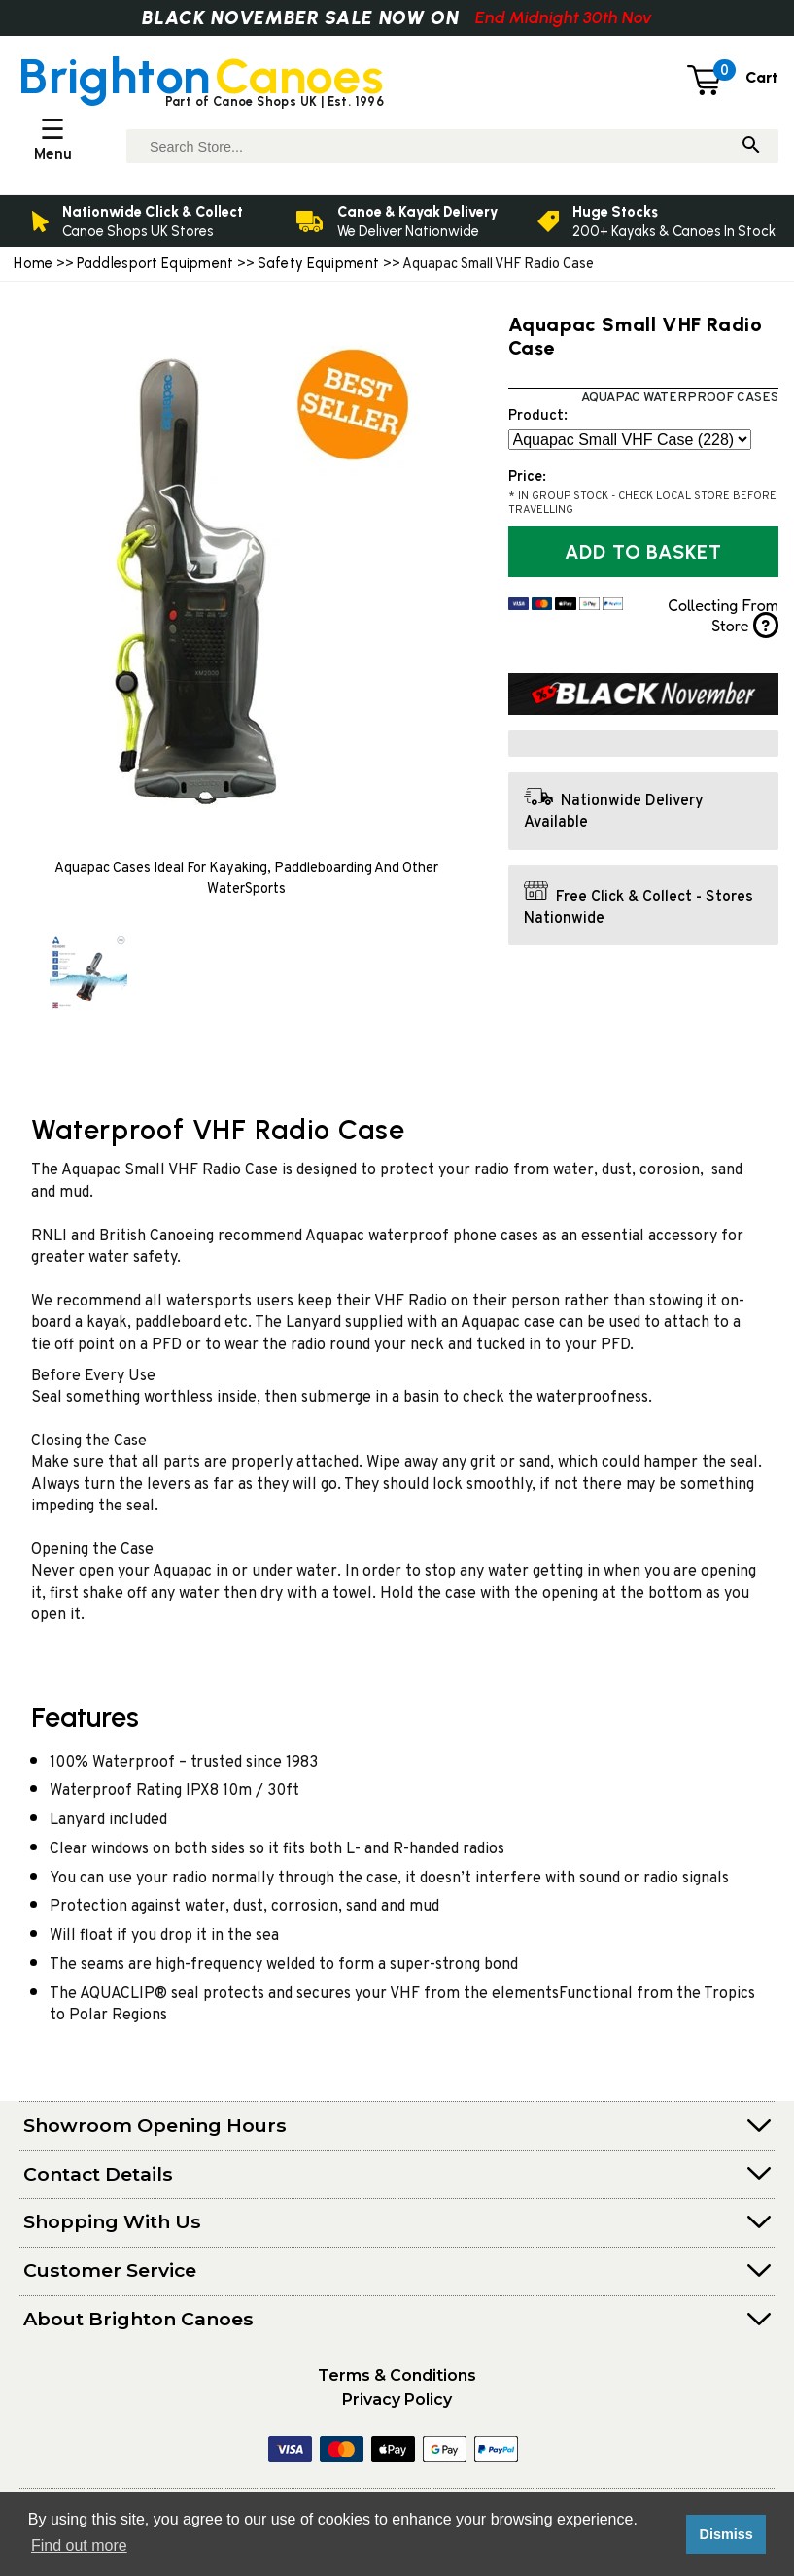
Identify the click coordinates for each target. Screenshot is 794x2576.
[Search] (751, 146)
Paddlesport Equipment (155, 263)
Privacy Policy (397, 2399)
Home (33, 263)
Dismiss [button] (725, 2534)
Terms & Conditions (397, 2375)
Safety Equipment (320, 263)
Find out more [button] (79, 2545)
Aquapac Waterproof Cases (679, 398)
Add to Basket (643, 551)
